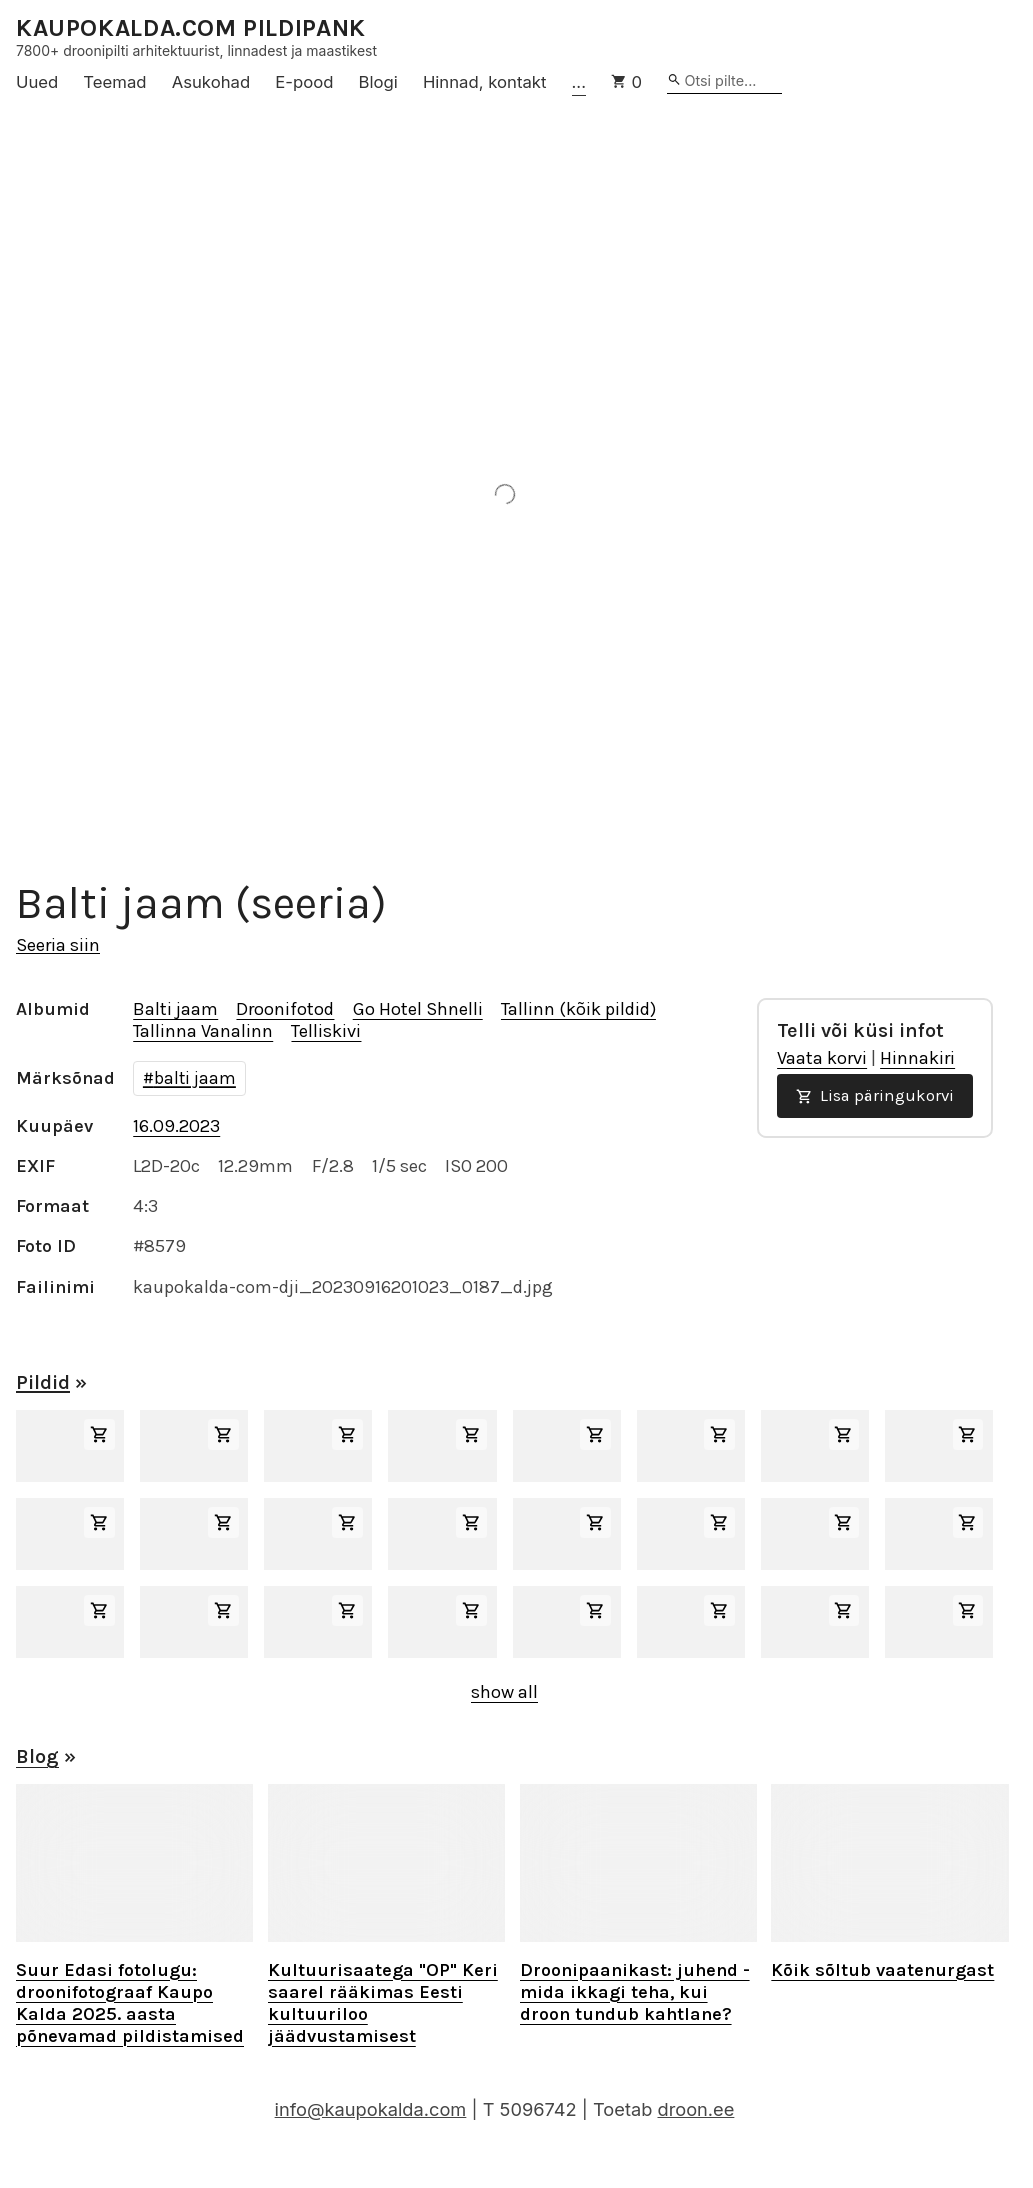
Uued (37, 82)
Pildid (43, 1382)
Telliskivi (326, 1031)
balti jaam (195, 1078)
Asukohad (211, 82)
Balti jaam (175, 1009)
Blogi (378, 82)
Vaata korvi (822, 1058)
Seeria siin (58, 945)
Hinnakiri (917, 1058)
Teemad (114, 82)
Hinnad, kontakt (485, 82)
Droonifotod (285, 1009)
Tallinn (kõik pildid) (578, 1009)
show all (504, 1692)
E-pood (304, 82)
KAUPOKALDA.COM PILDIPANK (191, 28)
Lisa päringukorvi (875, 1095)
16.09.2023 (176, 1126)
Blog (37, 1756)
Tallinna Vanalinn (203, 1031)
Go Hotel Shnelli (418, 1009)
